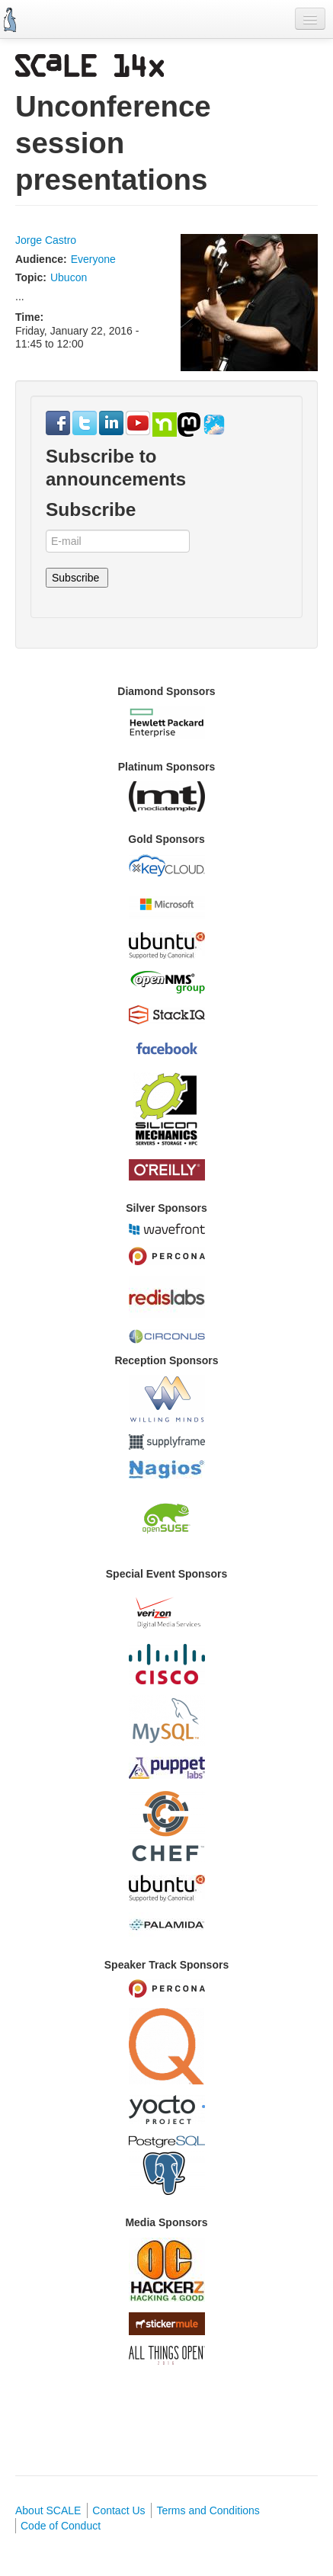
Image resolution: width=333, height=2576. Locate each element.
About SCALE (48, 2510)
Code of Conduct (61, 2526)
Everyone (93, 259)
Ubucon (68, 277)
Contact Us (118, 2510)
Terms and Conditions (207, 2510)
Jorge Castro (45, 240)
